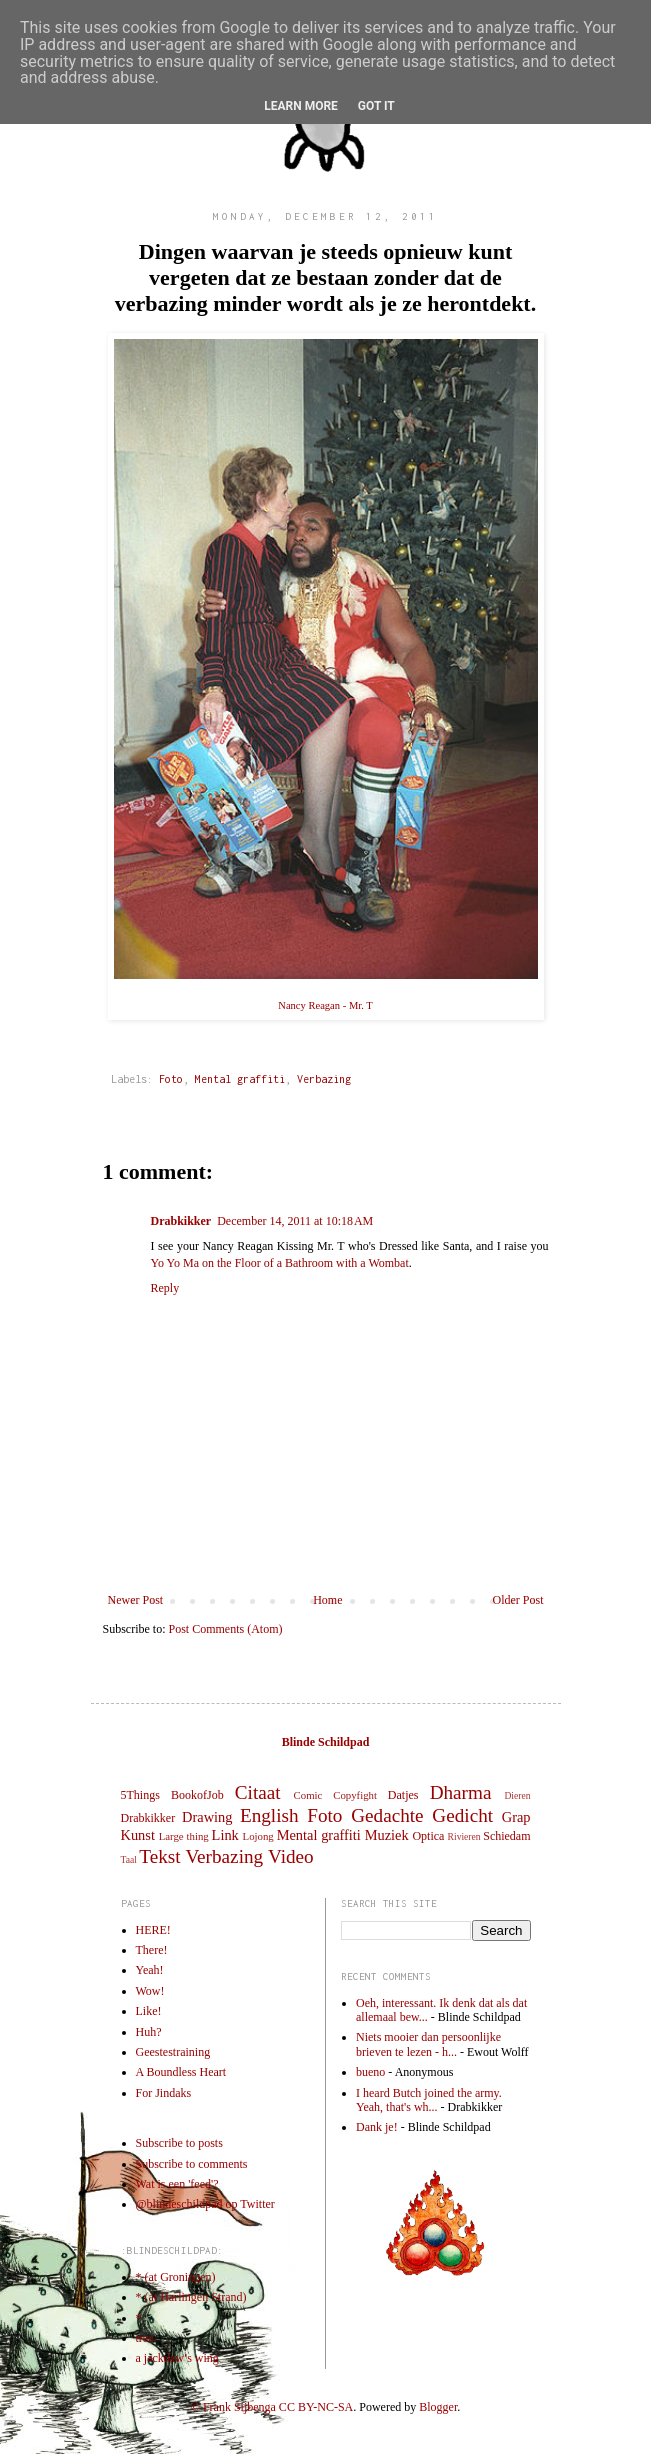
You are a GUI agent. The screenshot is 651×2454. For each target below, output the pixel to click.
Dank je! (377, 2127)
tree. (146, 2338)
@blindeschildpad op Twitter (205, 2204)
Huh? (149, 2032)
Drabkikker (181, 1221)
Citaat (258, 1792)
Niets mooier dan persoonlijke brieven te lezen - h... (428, 2044)
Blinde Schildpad (326, 1742)
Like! (149, 2011)
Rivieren (464, 1836)
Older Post (518, 1600)
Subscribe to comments (192, 2164)
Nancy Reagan (309, 1005)
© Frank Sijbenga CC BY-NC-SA (272, 2407)
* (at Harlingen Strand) (191, 2297)
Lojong (258, 1836)
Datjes (403, 1795)
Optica (428, 1836)
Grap (516, 1817)
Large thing (184, 1836)
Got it (376, 106)
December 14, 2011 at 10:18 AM (295, 1221)
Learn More (301, 106)
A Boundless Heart (181, 2072)
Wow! (150, 1991)
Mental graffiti (240, 1079)
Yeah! (150, 1970)
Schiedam (506, 1836)
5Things (140, 1795)
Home (327, 1600)
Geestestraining (173, 2052)
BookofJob (197, 1795)
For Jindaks (164, 2093)
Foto (171, 1079)
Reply (165, 1288)
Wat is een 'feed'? (177, 2184)
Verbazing (324, 1079)
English (269, 1815)
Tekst (159, 1856)
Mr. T (361, 1005)
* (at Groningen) (176, 2277)
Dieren (517, 1795)
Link (225, 1835)
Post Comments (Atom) (226, 1629)
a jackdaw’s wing (177, 2358)
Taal (129, 1859)
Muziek (387, 1835)
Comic (308, 1795)
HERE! (153, 1930)
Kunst (138, 1835)
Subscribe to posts (179, 2143)
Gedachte (387, 1815)
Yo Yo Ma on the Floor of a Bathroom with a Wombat (280, 1263)
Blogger (438, 2407)
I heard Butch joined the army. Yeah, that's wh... (429, 2100)
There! (152, 1950)
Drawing (207, 1817)
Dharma (461, 1792)
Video (291, 1856)
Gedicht (462, 1815)
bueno (370, 2072)
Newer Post (136, 1600)
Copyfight (355, 1795)
